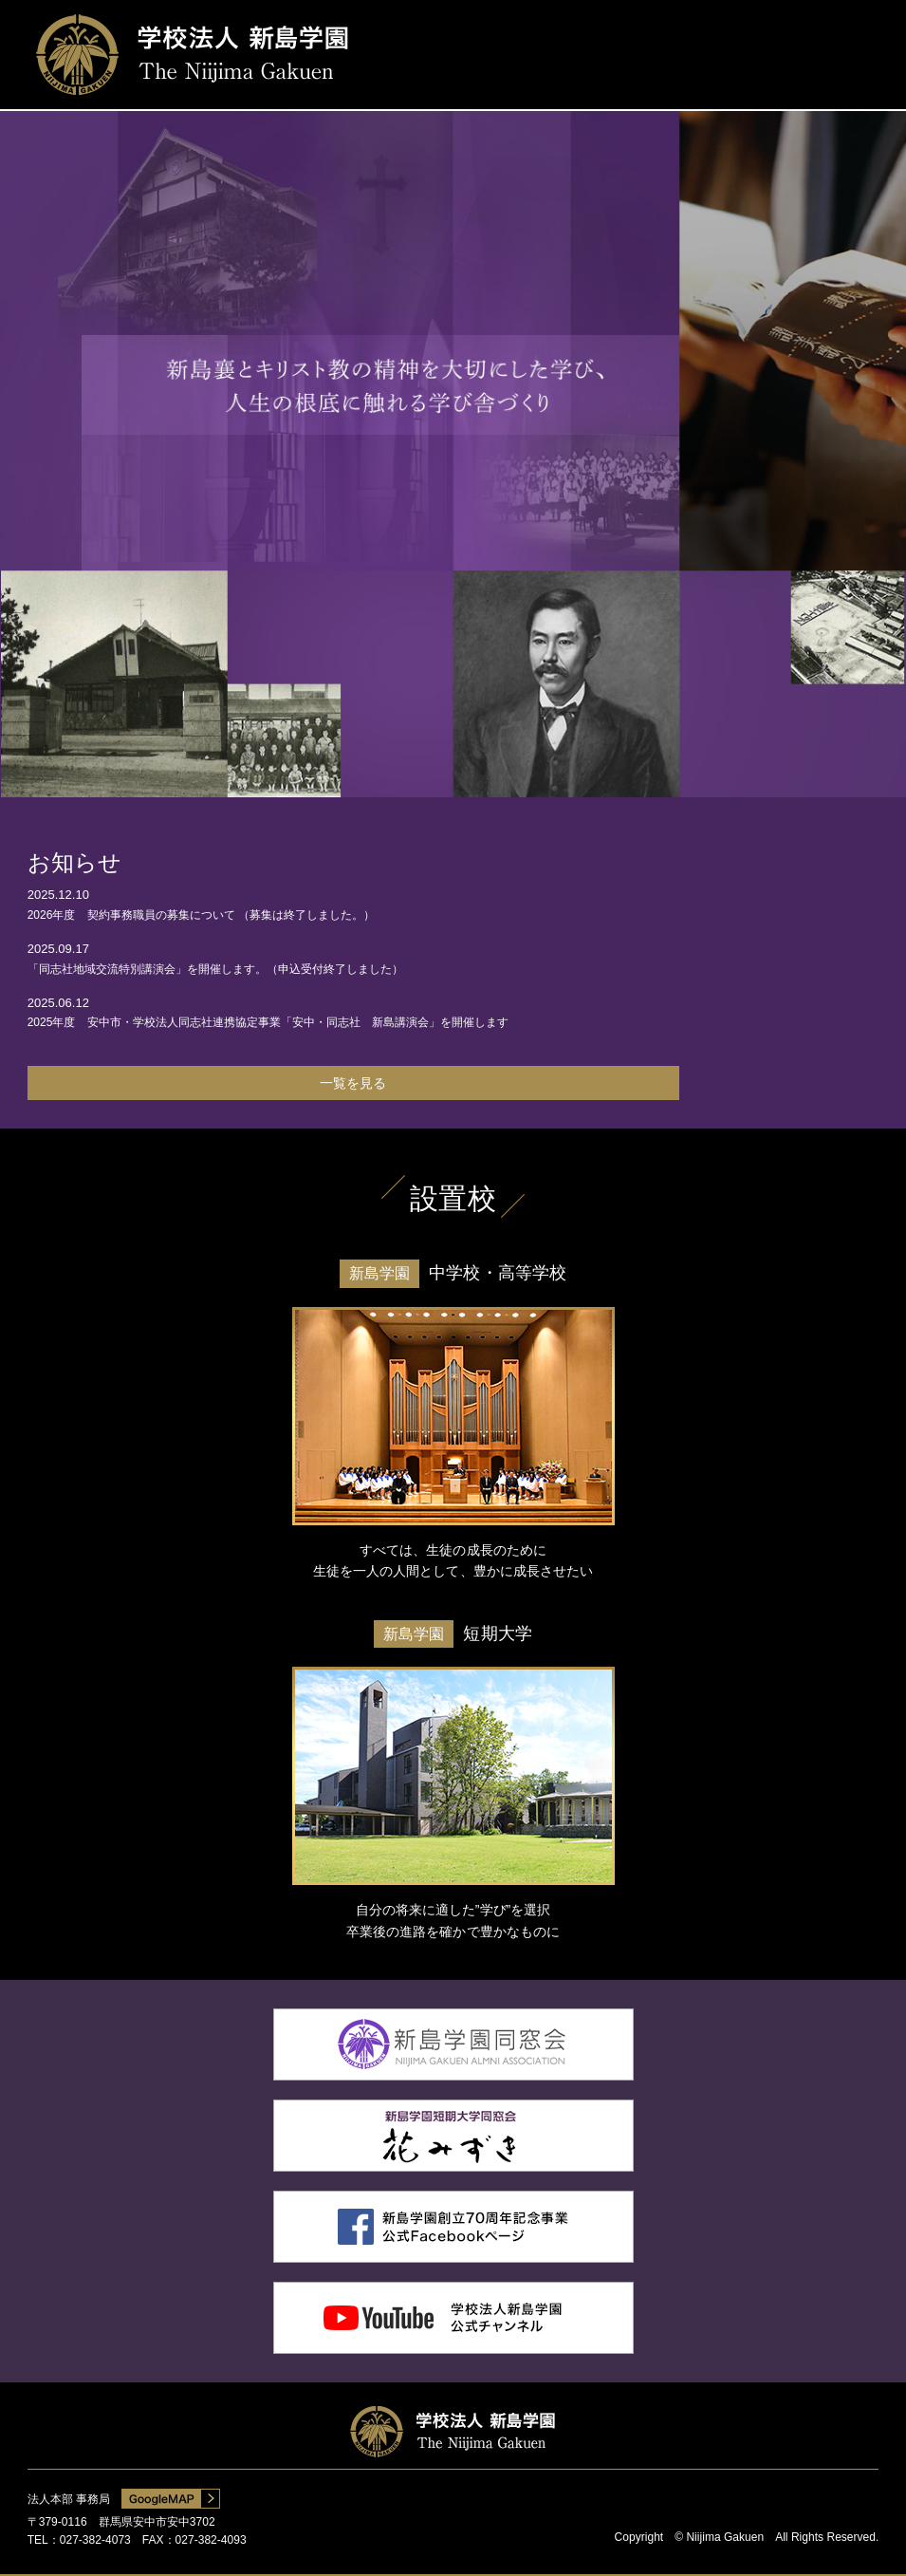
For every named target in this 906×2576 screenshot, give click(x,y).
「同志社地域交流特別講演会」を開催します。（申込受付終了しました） (216, 969)
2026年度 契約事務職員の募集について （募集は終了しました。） (202, 915)
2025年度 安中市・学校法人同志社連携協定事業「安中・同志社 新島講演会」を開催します (268, 1022)
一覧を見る (353, 1083)
